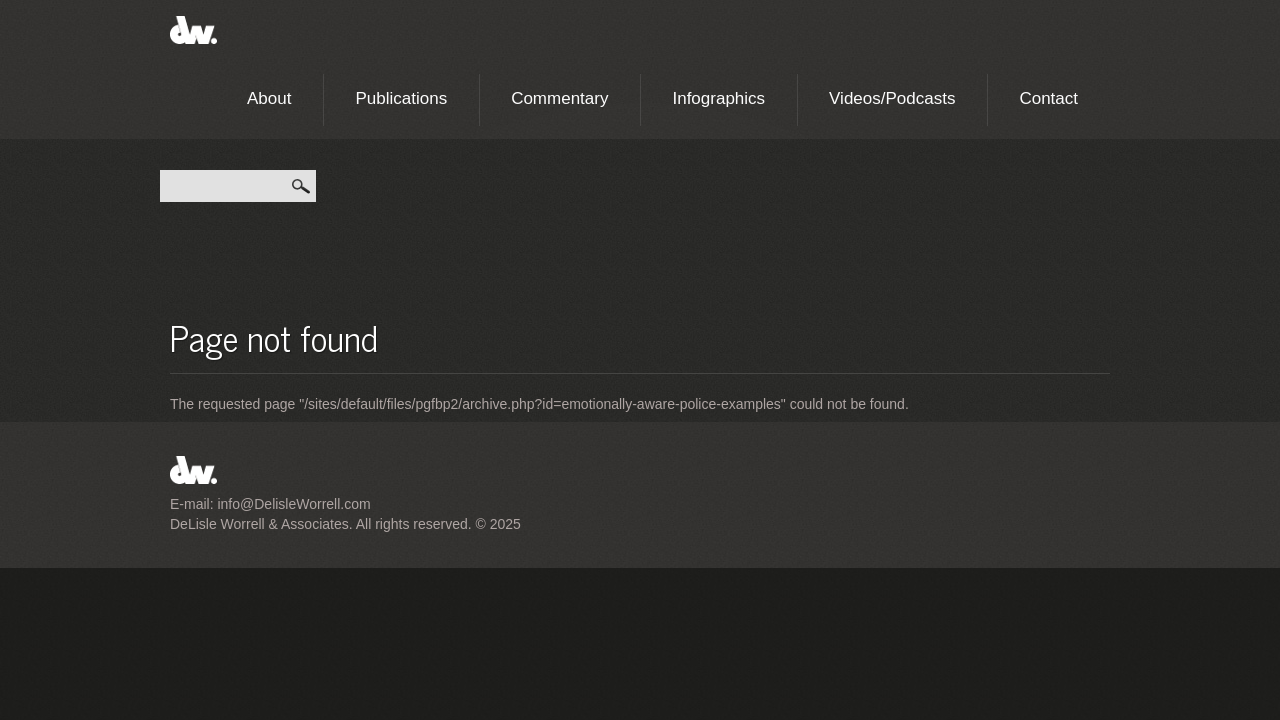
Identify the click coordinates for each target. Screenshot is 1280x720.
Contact (1048, 98)
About (269, 98)
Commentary (559, 98)
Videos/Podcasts (892, 98)
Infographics (718, 98)
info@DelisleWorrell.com (293, 504)
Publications (401, 98)
